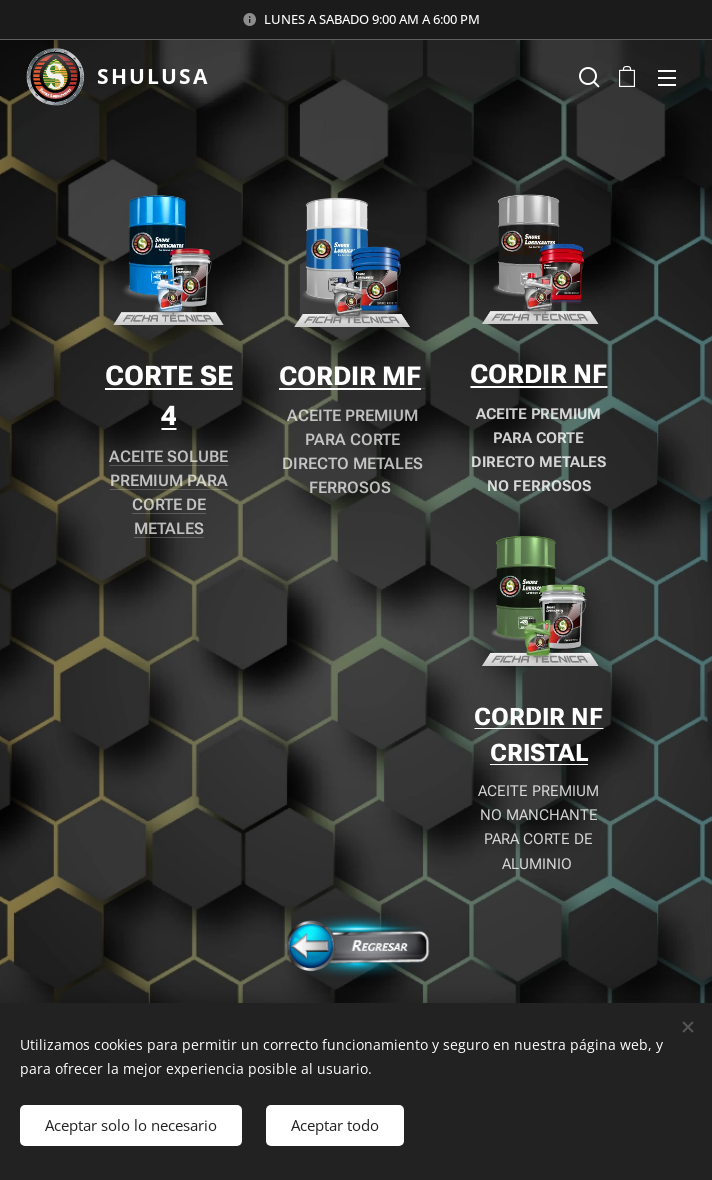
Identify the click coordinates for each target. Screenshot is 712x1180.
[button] (587, 77)
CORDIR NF (538, 374)
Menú (667, 78)
